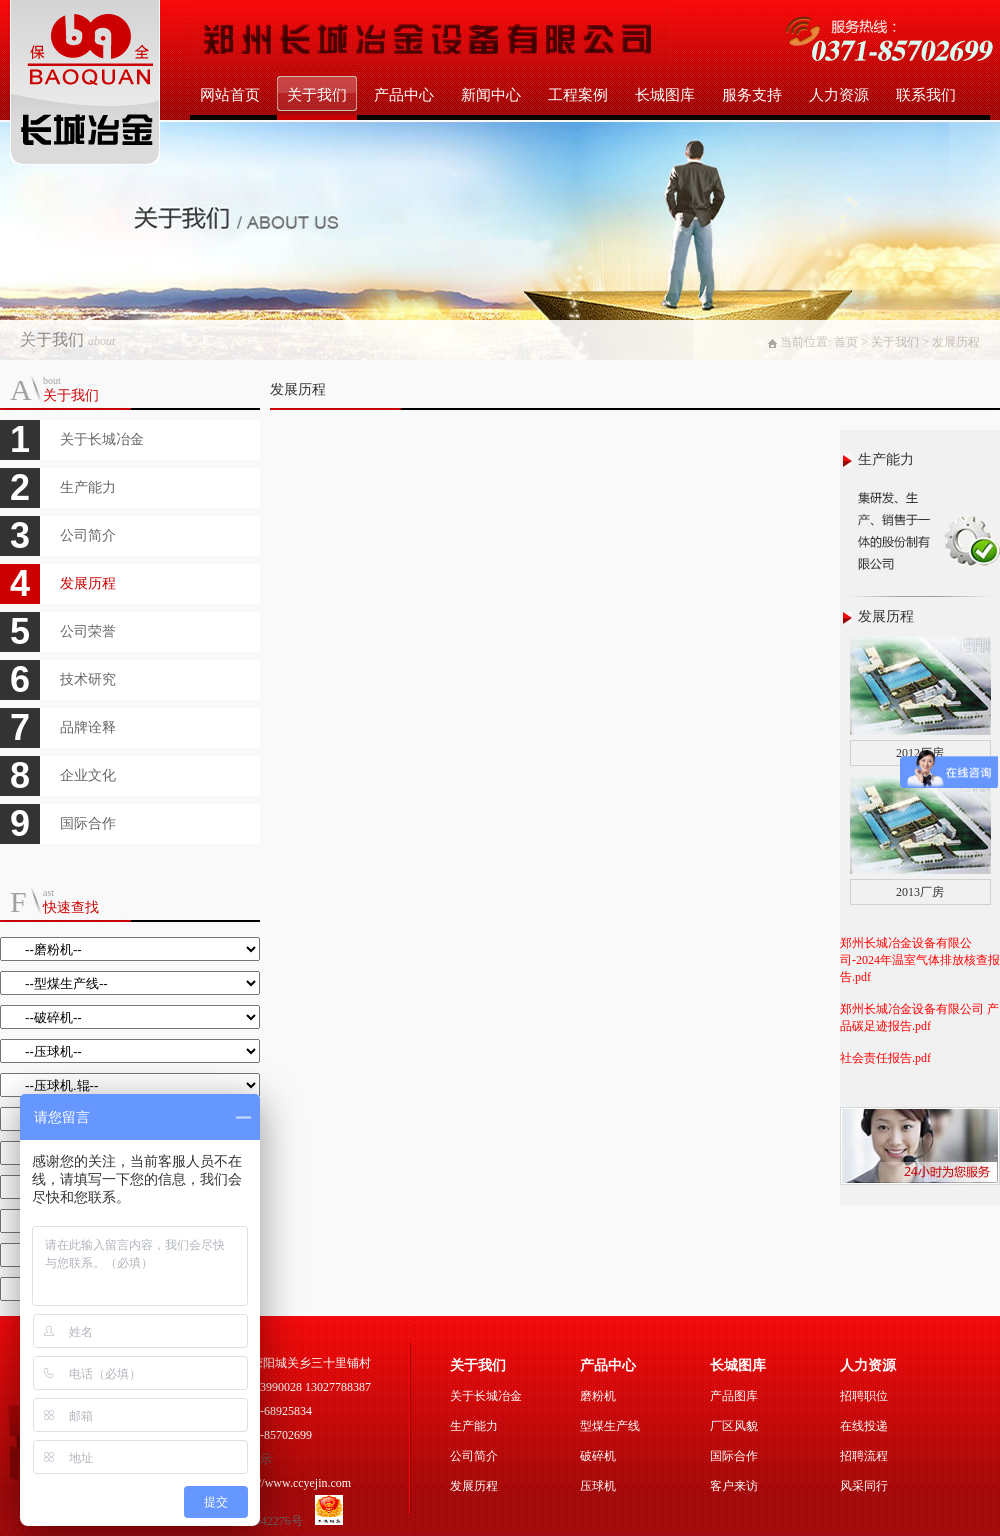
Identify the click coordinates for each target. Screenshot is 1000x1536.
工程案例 (578, 95)
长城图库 (665, 95)
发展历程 (88, 583)
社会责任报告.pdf (885, 1058)
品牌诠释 (88, 727)
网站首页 (230, 95)
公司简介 (88, 535)
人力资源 (839, 95)
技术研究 (88, 679)
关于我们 (317, 95)
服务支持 (752, 95)
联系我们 (926, 95)
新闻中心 (491, 95)
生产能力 (88, 487)
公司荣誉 (88, 631)
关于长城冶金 (102, 439)
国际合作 (88, 823)
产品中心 (404, 95)
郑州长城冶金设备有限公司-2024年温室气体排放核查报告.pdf (920, 960)
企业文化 (88, 775)
